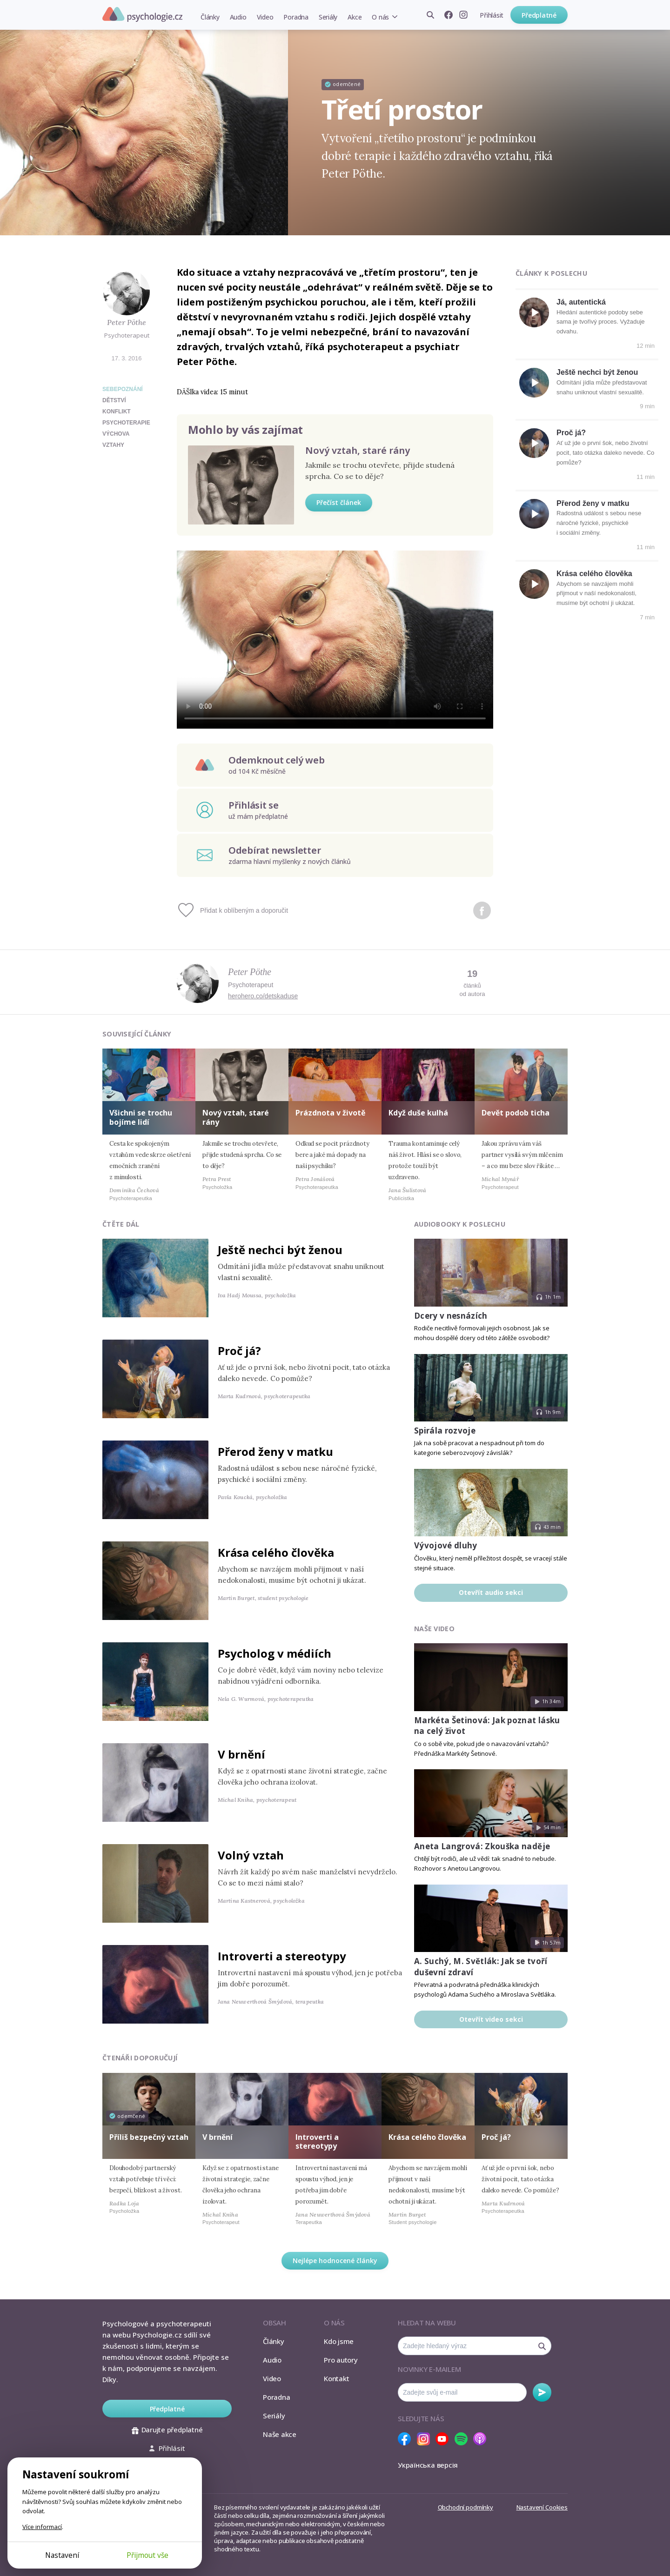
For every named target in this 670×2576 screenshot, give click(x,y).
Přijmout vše (147, 2555)
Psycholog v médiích (274, 1653)
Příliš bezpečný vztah (148, 2137)
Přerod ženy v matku (593, 503)
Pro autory (341, 2359)
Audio (238, 17)
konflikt (116, 411)
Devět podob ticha (515, 1113)
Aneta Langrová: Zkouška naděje (482, 1846)
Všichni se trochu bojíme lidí (140, 1117)
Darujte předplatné (167, 2429)
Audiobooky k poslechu (459, 1224)
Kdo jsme (339, 2341)
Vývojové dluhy (445, 1545)
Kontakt (336, 2378)
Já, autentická (581, 302)
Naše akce (279, 2434)
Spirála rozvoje (445, 1430)
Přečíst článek (338, 502)
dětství (114, 400)
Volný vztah (251, 1855)
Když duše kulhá (418, 1113)
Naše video (434, 1628)
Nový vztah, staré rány (357, 450)
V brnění (241, 1754)
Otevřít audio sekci (491, 1592)
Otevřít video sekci (491, 2019)
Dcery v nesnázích (451, 1315)
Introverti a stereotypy (282, 1956)
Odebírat (542, 2392)
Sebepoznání (122, 389)
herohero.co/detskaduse (263, 996)
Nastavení (62, 2555)
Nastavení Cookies (542, 2507)
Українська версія (428, 2465)
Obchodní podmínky (465, 2507)
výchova (115, 434)
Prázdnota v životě (330, 1113)
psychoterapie (126, 422)
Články (210, 17)
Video (265, 17)
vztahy (113, 445)
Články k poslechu (551, 273)
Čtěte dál (121, 1224)
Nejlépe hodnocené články (335, 2260)
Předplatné (539, 15)
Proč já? (571, 433)
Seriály (328, 17)
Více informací (42, 2527)
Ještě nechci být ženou (597, 372)
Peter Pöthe (126, 322)
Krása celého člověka (594, 574)
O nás (380, 17)
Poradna (295, 17)
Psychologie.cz (142, 14)
